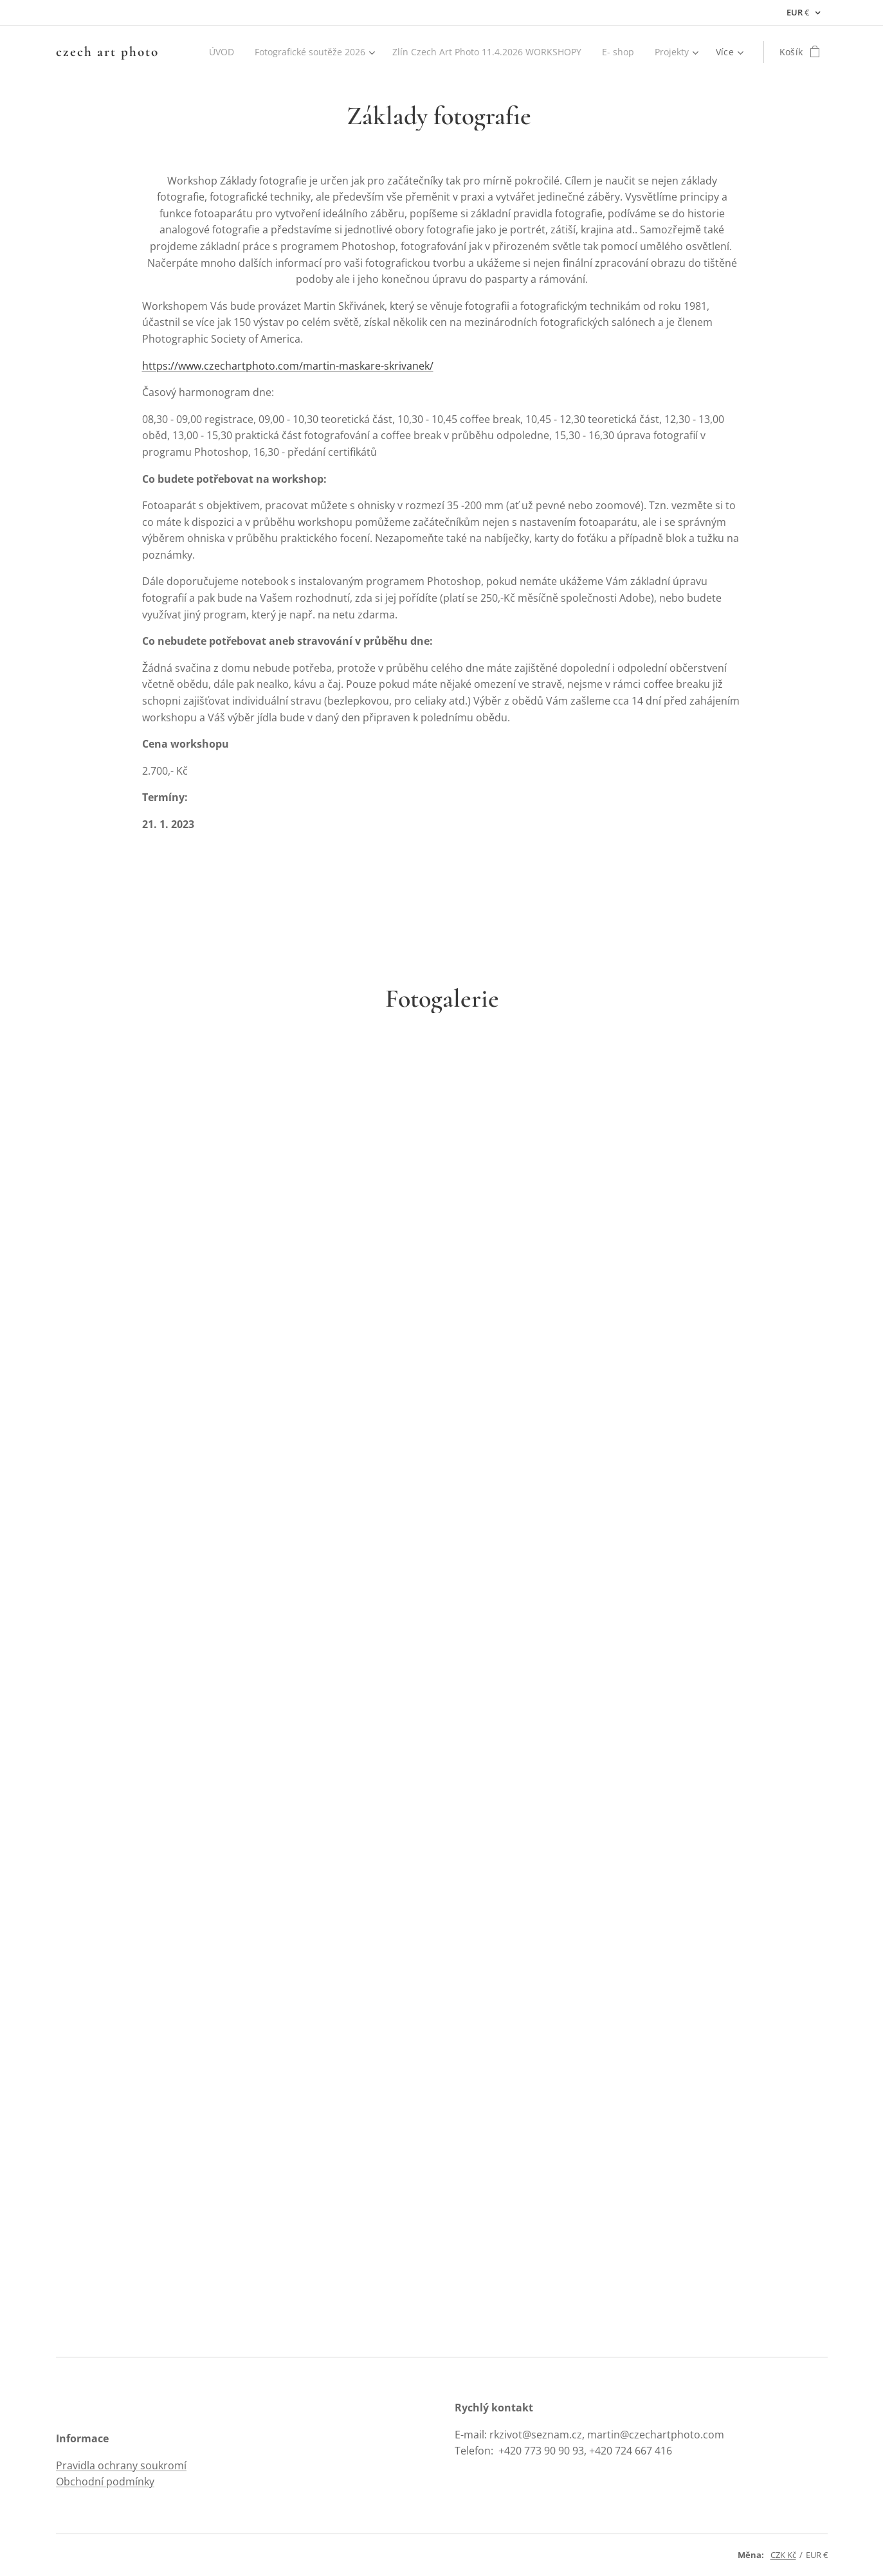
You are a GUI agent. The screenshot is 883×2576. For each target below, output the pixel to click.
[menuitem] (209, 52)
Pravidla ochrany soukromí (121, 2465)
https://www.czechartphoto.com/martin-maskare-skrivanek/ (287, 366)
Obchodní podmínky (105, 2481)
